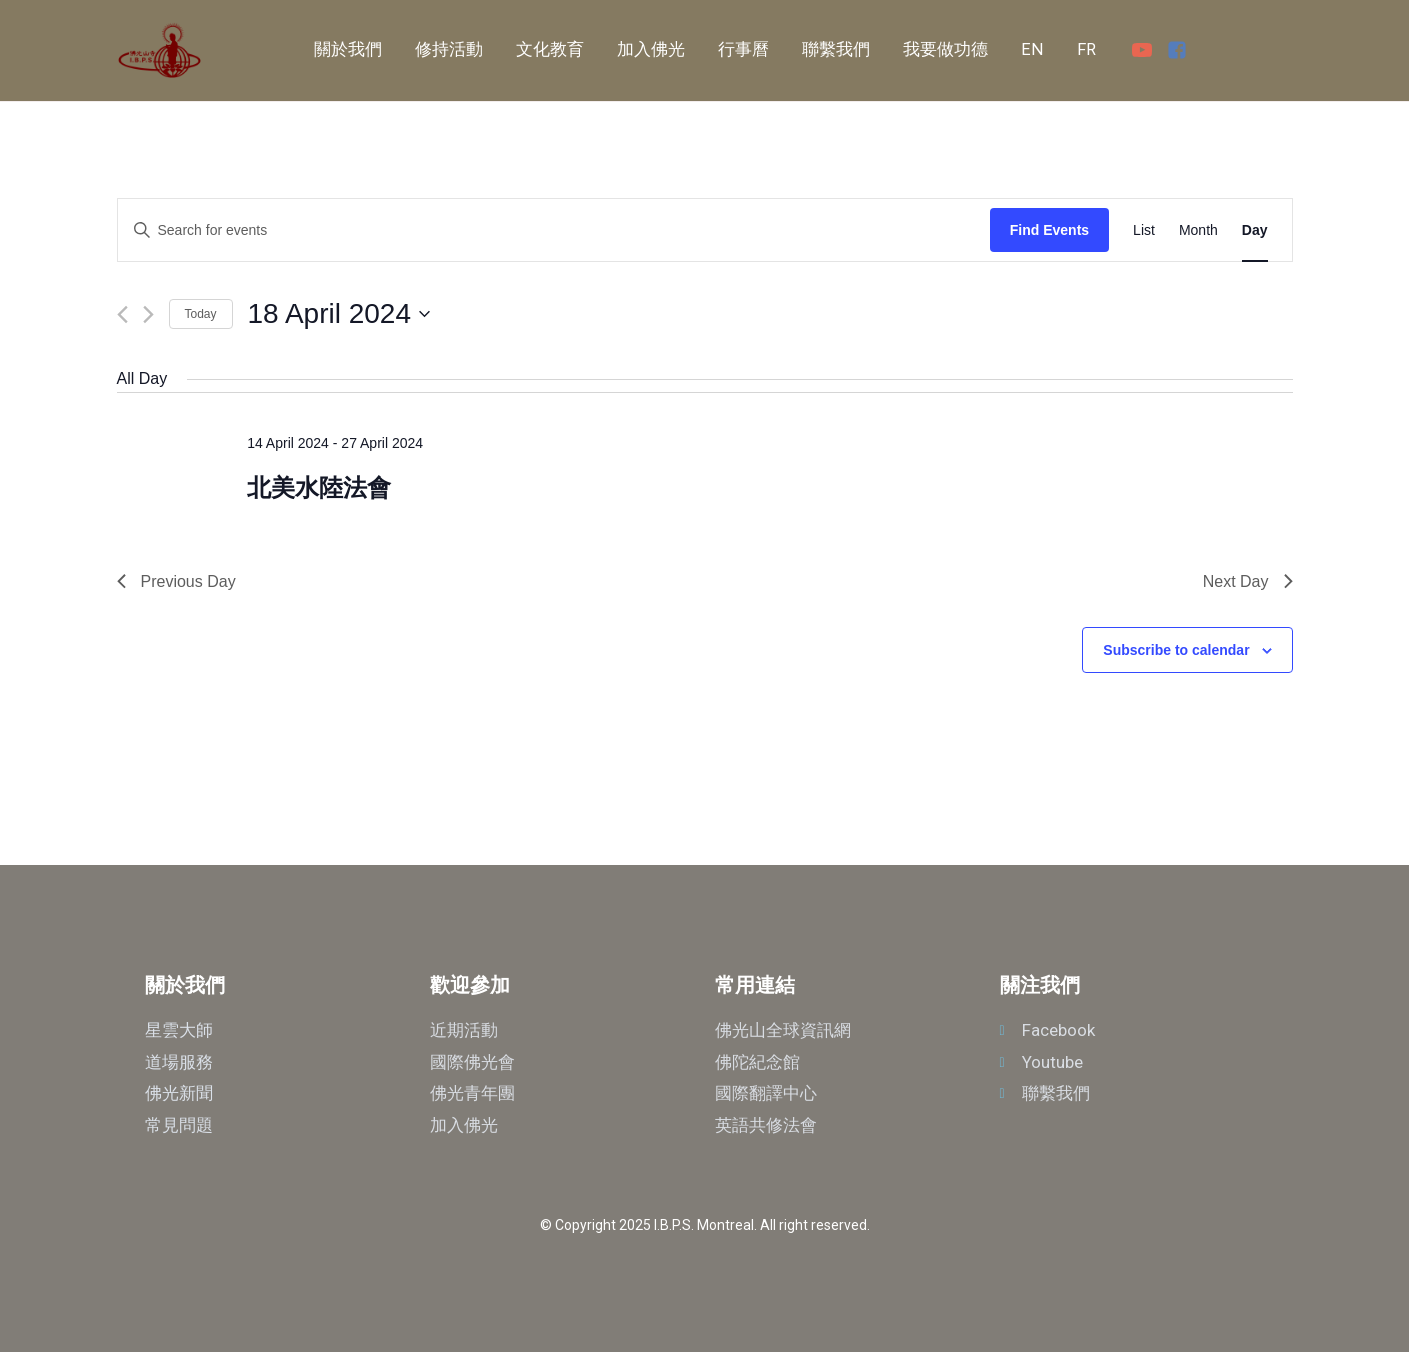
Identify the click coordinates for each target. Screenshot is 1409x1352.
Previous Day (176, 581)
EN (1032, 49)
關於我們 (348, 49)
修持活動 (449, 49)
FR (1086, 49)
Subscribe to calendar (1176, 650)
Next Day (1248, 581)
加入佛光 (651, 49)
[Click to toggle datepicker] (339, 314)
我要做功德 (945, 49)
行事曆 (743, 49)
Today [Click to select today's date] (201, 314)
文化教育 (550, 49)
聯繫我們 (836, 49)
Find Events (1049, 230)
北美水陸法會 (319, 487)
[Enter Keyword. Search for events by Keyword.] (554, 230)
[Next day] (148, 314)
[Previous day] (122, 314)
